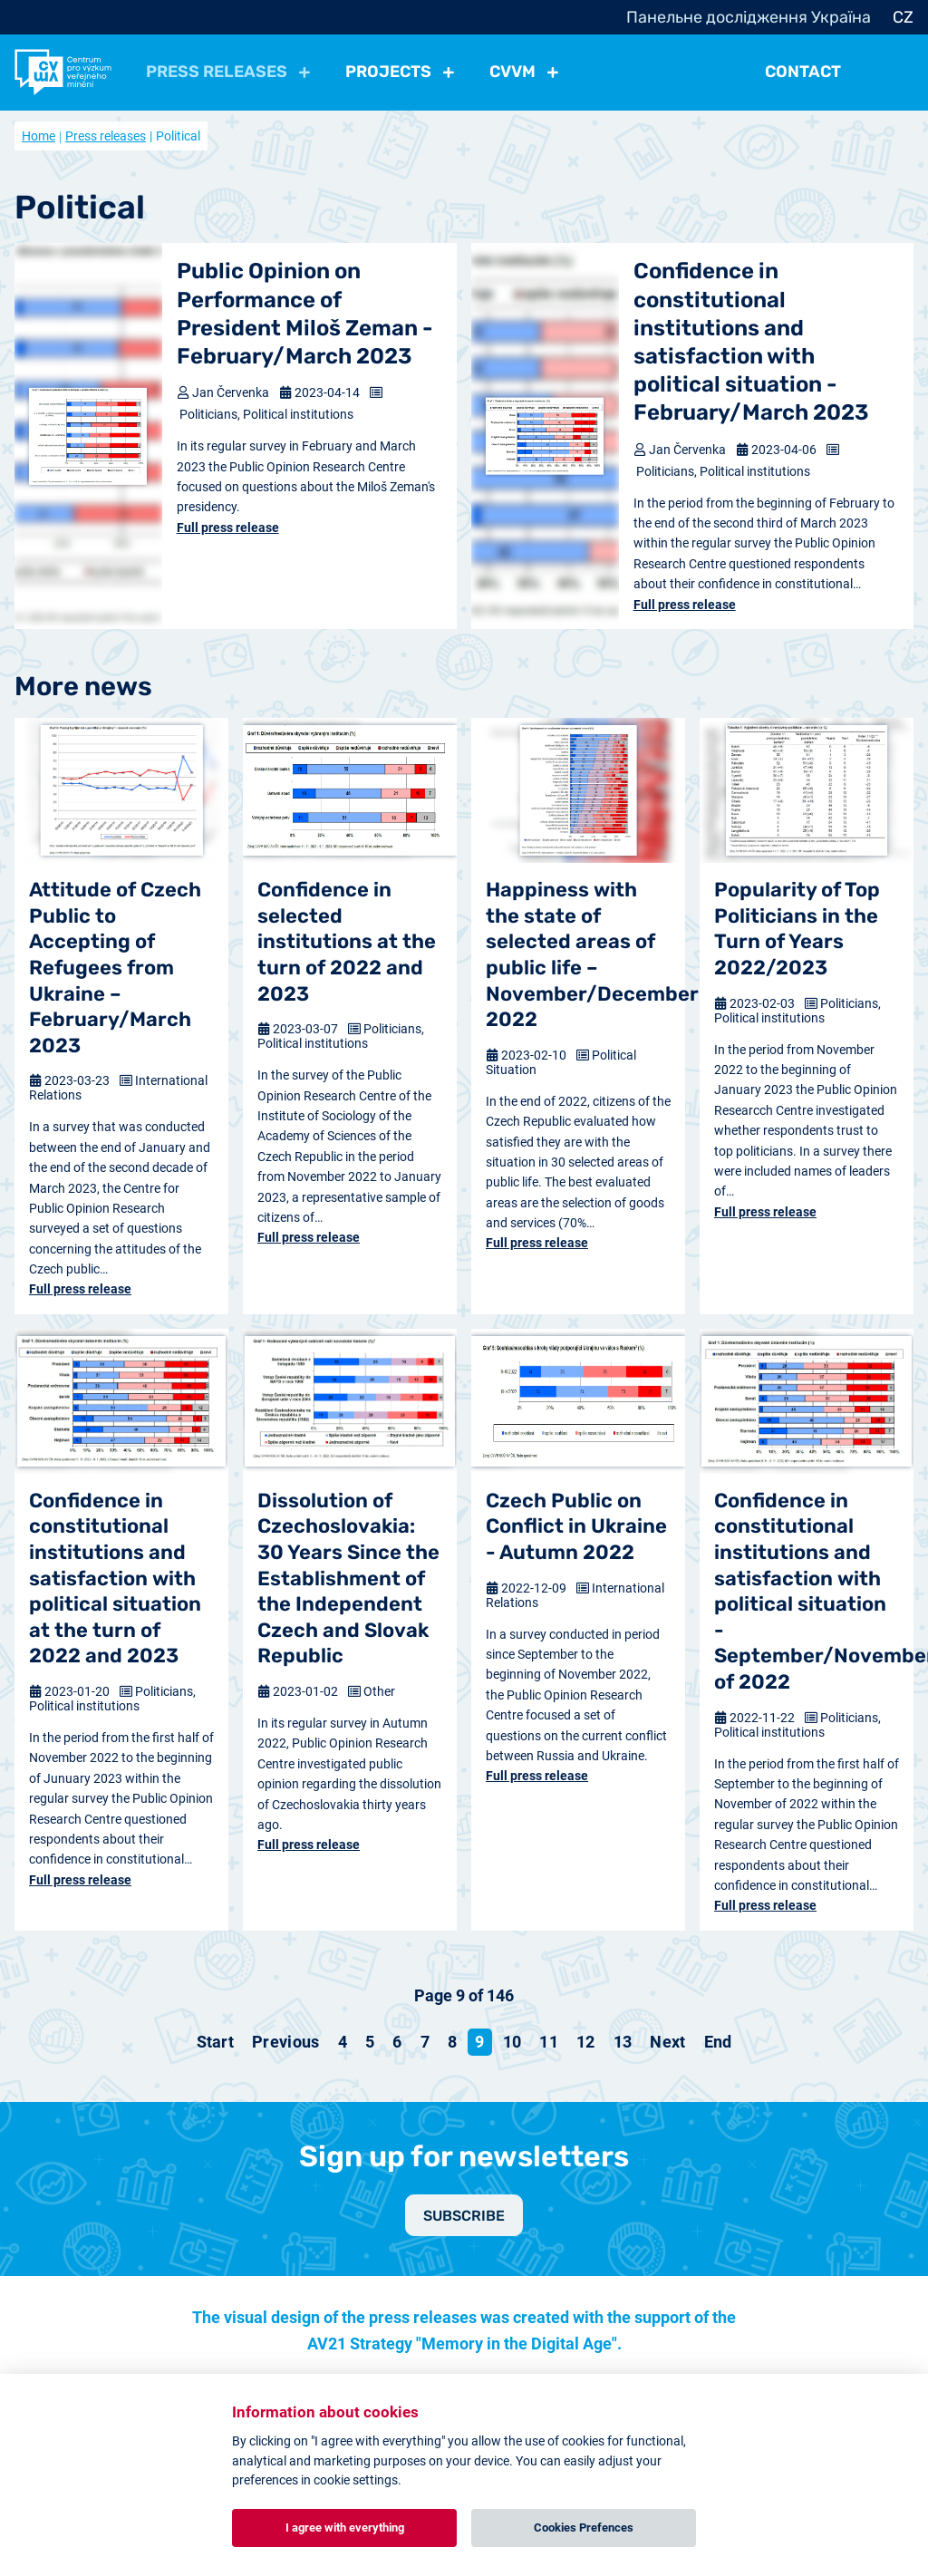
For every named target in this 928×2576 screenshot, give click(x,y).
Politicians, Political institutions (266, 414)
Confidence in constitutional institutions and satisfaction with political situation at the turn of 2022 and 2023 (115, 1578)
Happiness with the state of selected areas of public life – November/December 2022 (578, 954)
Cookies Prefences (583, 2527)
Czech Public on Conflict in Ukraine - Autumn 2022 (576, 1526)
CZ (903, 17)
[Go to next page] (667, 2042)
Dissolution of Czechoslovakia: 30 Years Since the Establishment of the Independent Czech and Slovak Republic (348, 1578)
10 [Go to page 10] (512, 2041)
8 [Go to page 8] (452, 2041)
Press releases (105, 136)
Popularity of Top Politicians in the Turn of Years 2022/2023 (797, 928)
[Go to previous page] (286, 2042)
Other (379, 1691)
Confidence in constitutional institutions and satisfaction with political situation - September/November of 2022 (806, 1591)
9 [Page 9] (479, 2041)
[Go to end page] (718, 2042)
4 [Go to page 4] (342, 2041)
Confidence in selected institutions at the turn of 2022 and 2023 (346, 941)
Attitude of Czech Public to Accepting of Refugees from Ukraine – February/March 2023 (115, 967)
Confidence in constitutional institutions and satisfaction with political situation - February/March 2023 (750, 341)
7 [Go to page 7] (425, 2041)
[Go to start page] (215, 2042)
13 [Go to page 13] (623, 2041)
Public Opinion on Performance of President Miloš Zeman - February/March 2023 (305, 313)
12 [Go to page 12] (585, 2041)
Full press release (228, 527)
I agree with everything (344, 2527)
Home (38, 136)
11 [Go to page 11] (548, 2041)
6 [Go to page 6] (396, 2041)
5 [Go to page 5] (369, 2041)
